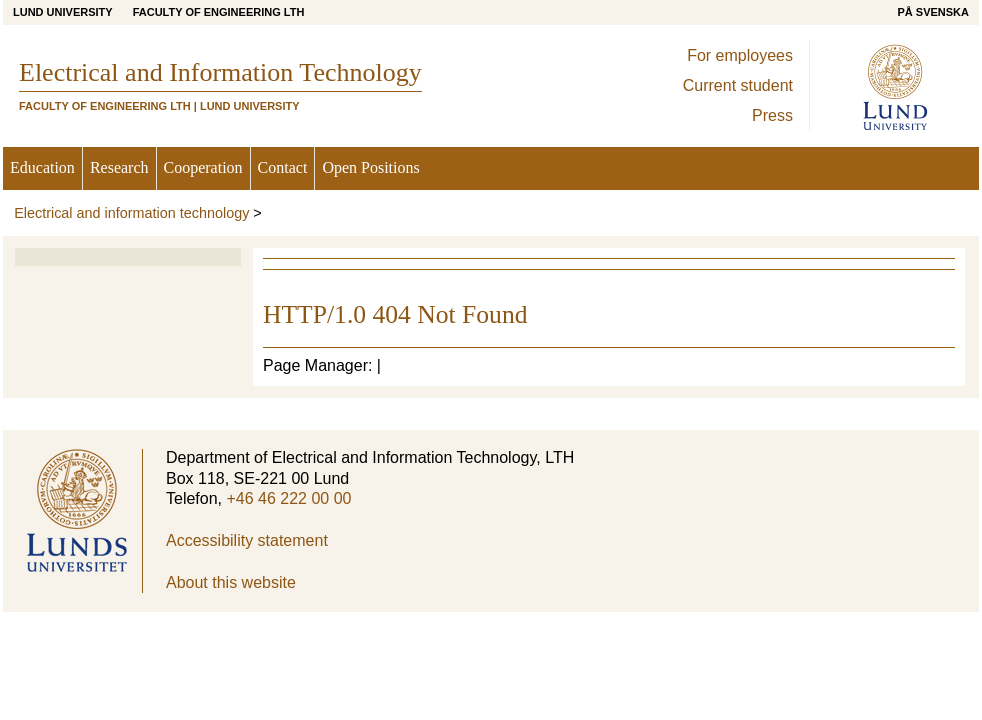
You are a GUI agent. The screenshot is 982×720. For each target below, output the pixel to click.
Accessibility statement (247, 540)
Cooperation (203, 167)
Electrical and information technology (131, 213)
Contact (283, 167)
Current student (738, 85)
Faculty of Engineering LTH (219, 12)
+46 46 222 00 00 (288, 498)
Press (772, 115)
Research (119, 167)
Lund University (63, 12)
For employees (740, 55)
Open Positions (370, 167)
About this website (231, 582)
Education (42, 167)
